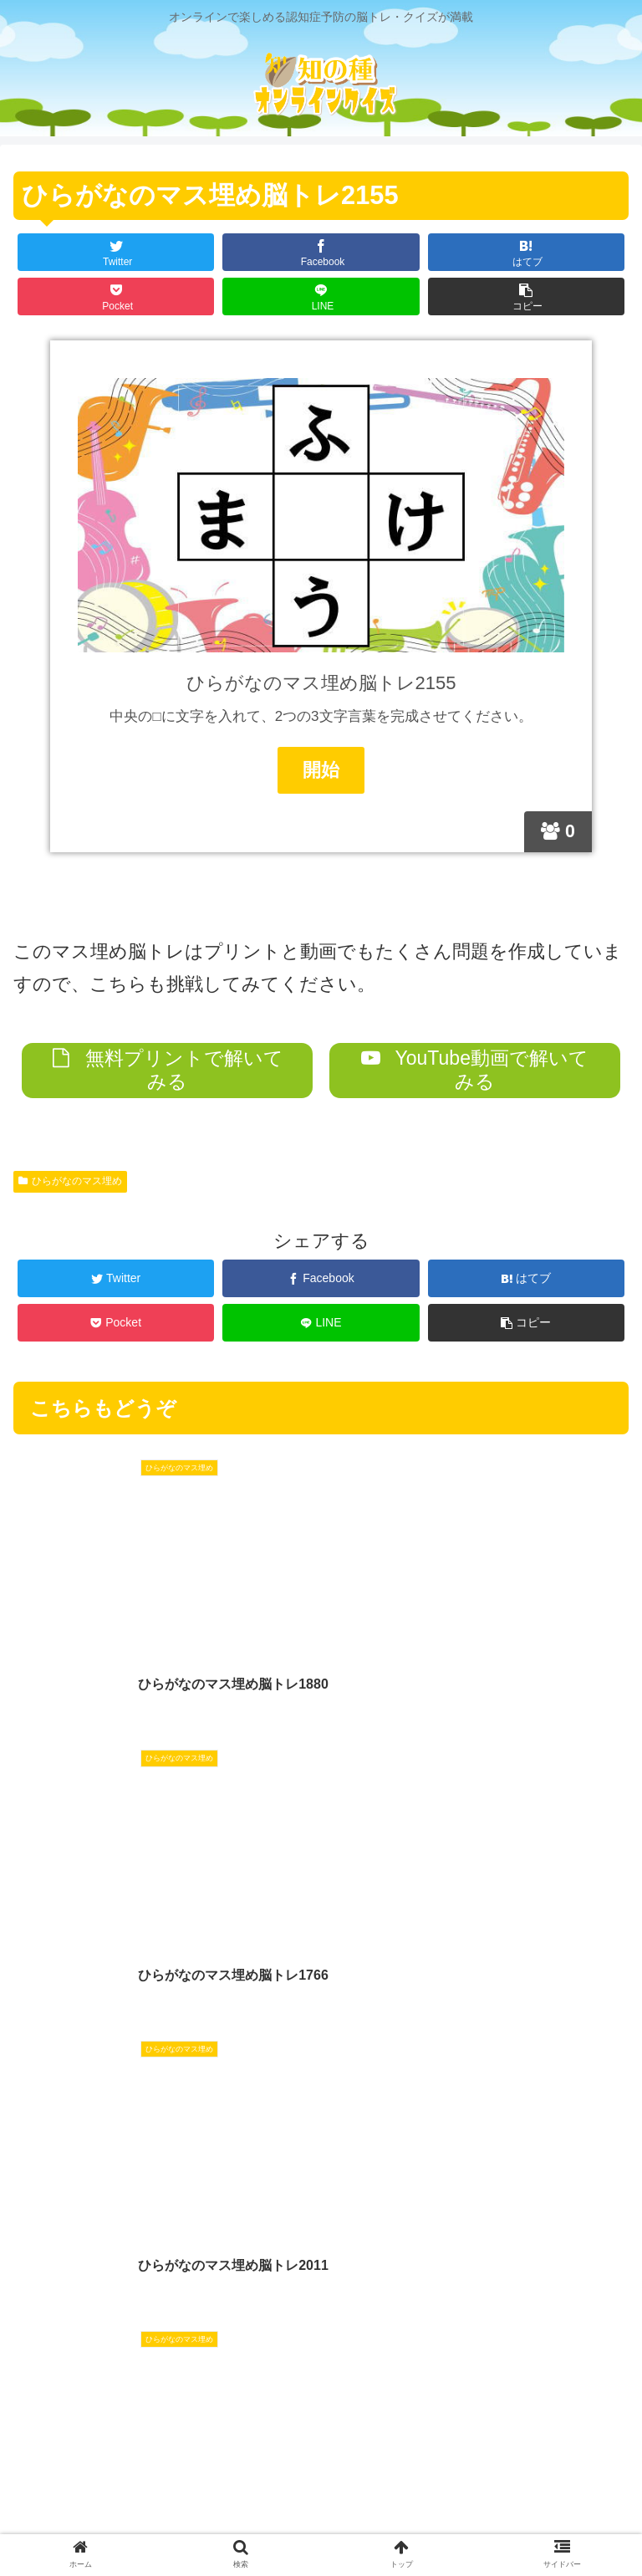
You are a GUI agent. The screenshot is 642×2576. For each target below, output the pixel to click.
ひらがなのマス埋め (70, 1181)
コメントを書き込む (321, 2332)
